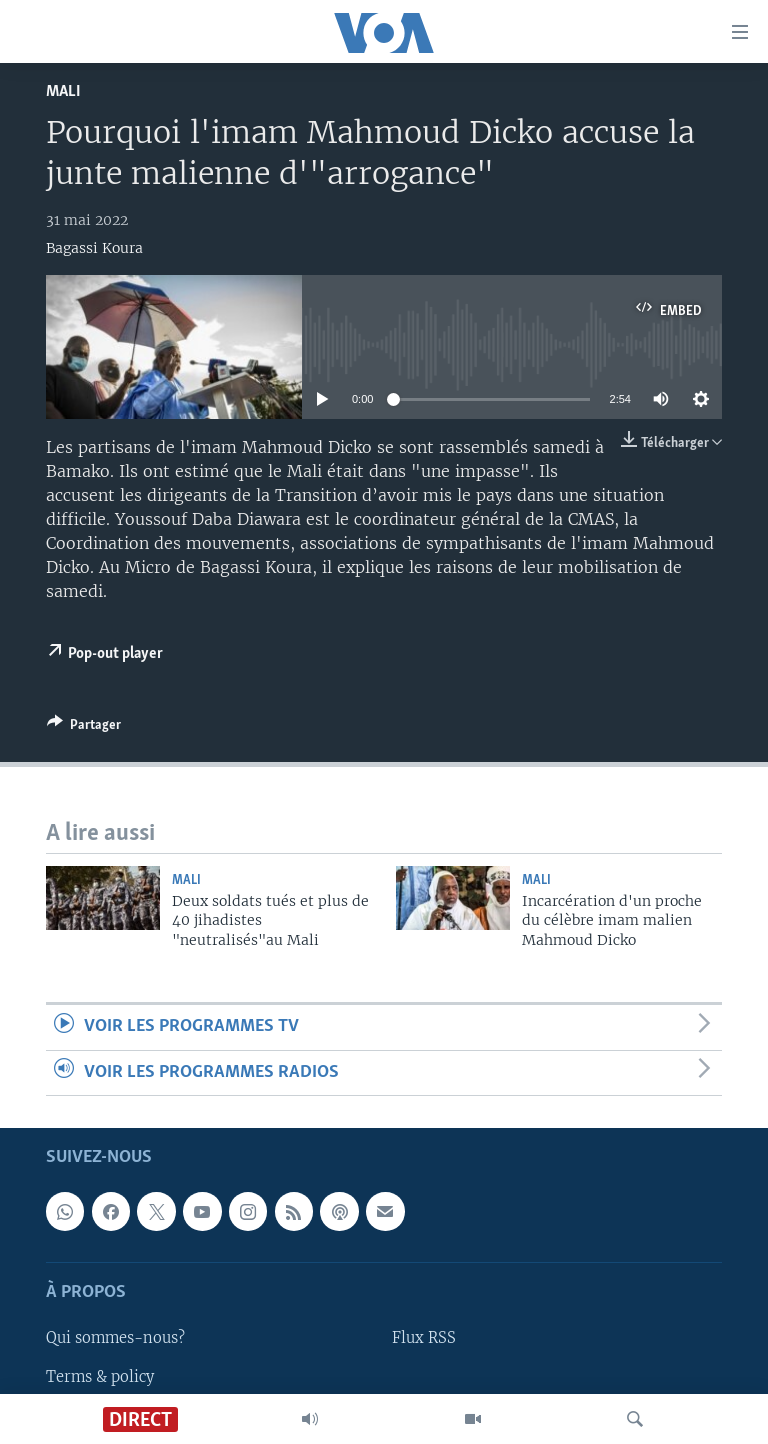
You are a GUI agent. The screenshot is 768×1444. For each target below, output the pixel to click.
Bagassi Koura (94, 248)
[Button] (84, 728)
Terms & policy (100, 1376)
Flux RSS (424, 1338)
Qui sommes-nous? (115, 1338)
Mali (63, 91)
